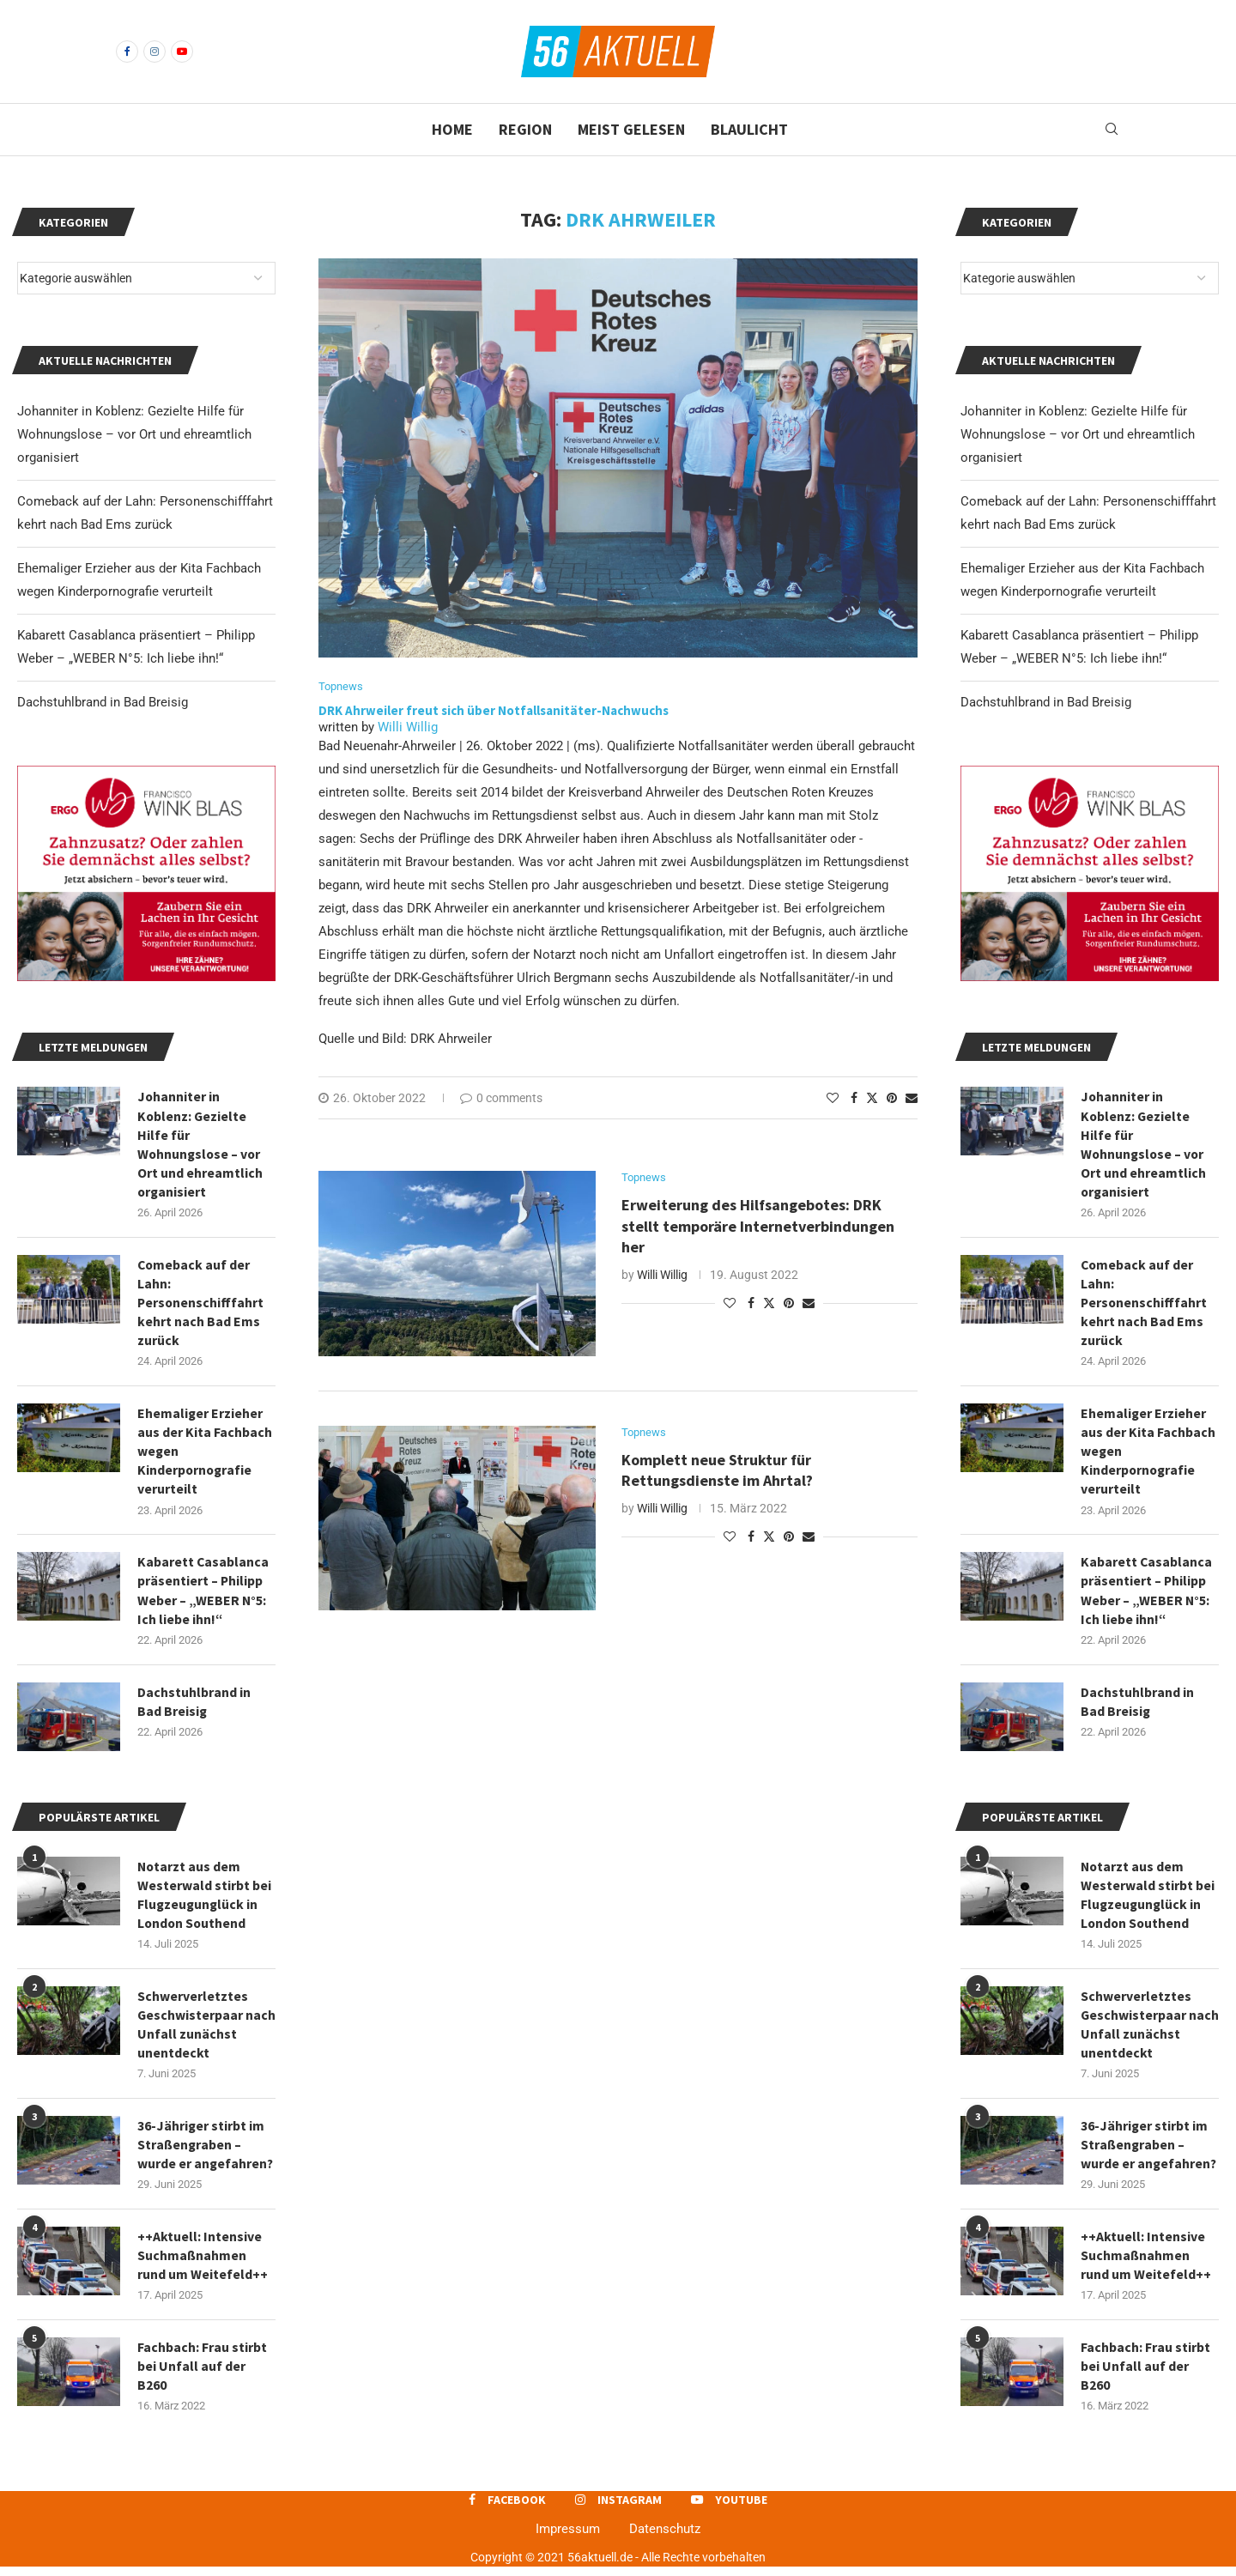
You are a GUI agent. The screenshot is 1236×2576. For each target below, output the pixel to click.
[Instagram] (154, 51)
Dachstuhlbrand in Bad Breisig (1045, 702)
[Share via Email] (912, 1099)
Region (525, 129)
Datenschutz (664, 2538)
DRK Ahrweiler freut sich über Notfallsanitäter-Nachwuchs (494, 711)
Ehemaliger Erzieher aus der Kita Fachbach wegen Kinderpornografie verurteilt (1148, 1454)
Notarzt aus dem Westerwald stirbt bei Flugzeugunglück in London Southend (1148, 1900)
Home (452, 129)
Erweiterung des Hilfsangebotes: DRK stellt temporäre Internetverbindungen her (757, 1227)
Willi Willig (408, 728)
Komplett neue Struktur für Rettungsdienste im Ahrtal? (717, 1471)
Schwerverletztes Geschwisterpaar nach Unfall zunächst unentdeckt (1147, 2030)
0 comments (501, 1099)
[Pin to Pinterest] (892, 1099)
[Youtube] (182, 51)
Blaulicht (749, 129)
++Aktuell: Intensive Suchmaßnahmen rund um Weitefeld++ (1146, 2263)
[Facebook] (127, 51)
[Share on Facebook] (854, 1099)
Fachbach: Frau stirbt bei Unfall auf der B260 (1145, 2375)
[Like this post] (833, 1099)
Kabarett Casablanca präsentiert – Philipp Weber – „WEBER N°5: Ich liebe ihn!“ (1147, 1594)
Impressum (568, 2538)
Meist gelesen (631, 129)
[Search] (1111, 129)
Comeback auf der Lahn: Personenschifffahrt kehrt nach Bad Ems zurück (1145, 1305)
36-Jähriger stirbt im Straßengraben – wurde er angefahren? (1149, 2151)
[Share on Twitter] (872, 1098)
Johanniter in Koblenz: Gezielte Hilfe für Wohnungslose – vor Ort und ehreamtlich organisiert (1077, 434)
